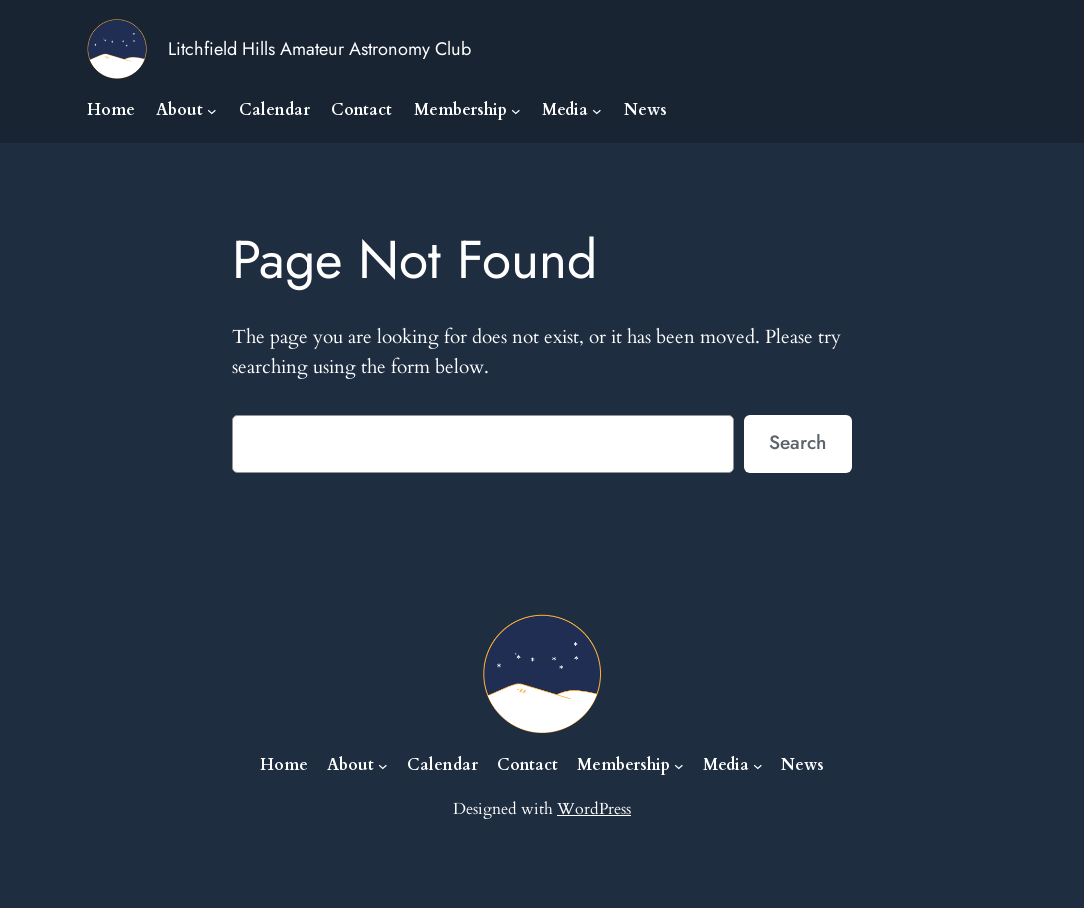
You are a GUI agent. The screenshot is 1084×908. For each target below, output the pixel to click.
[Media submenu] (597, 111)
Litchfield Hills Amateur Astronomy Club (319, 49)
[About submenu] (212, 111)
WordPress (594, 809)
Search (797, 442)
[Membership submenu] (516, 111)
